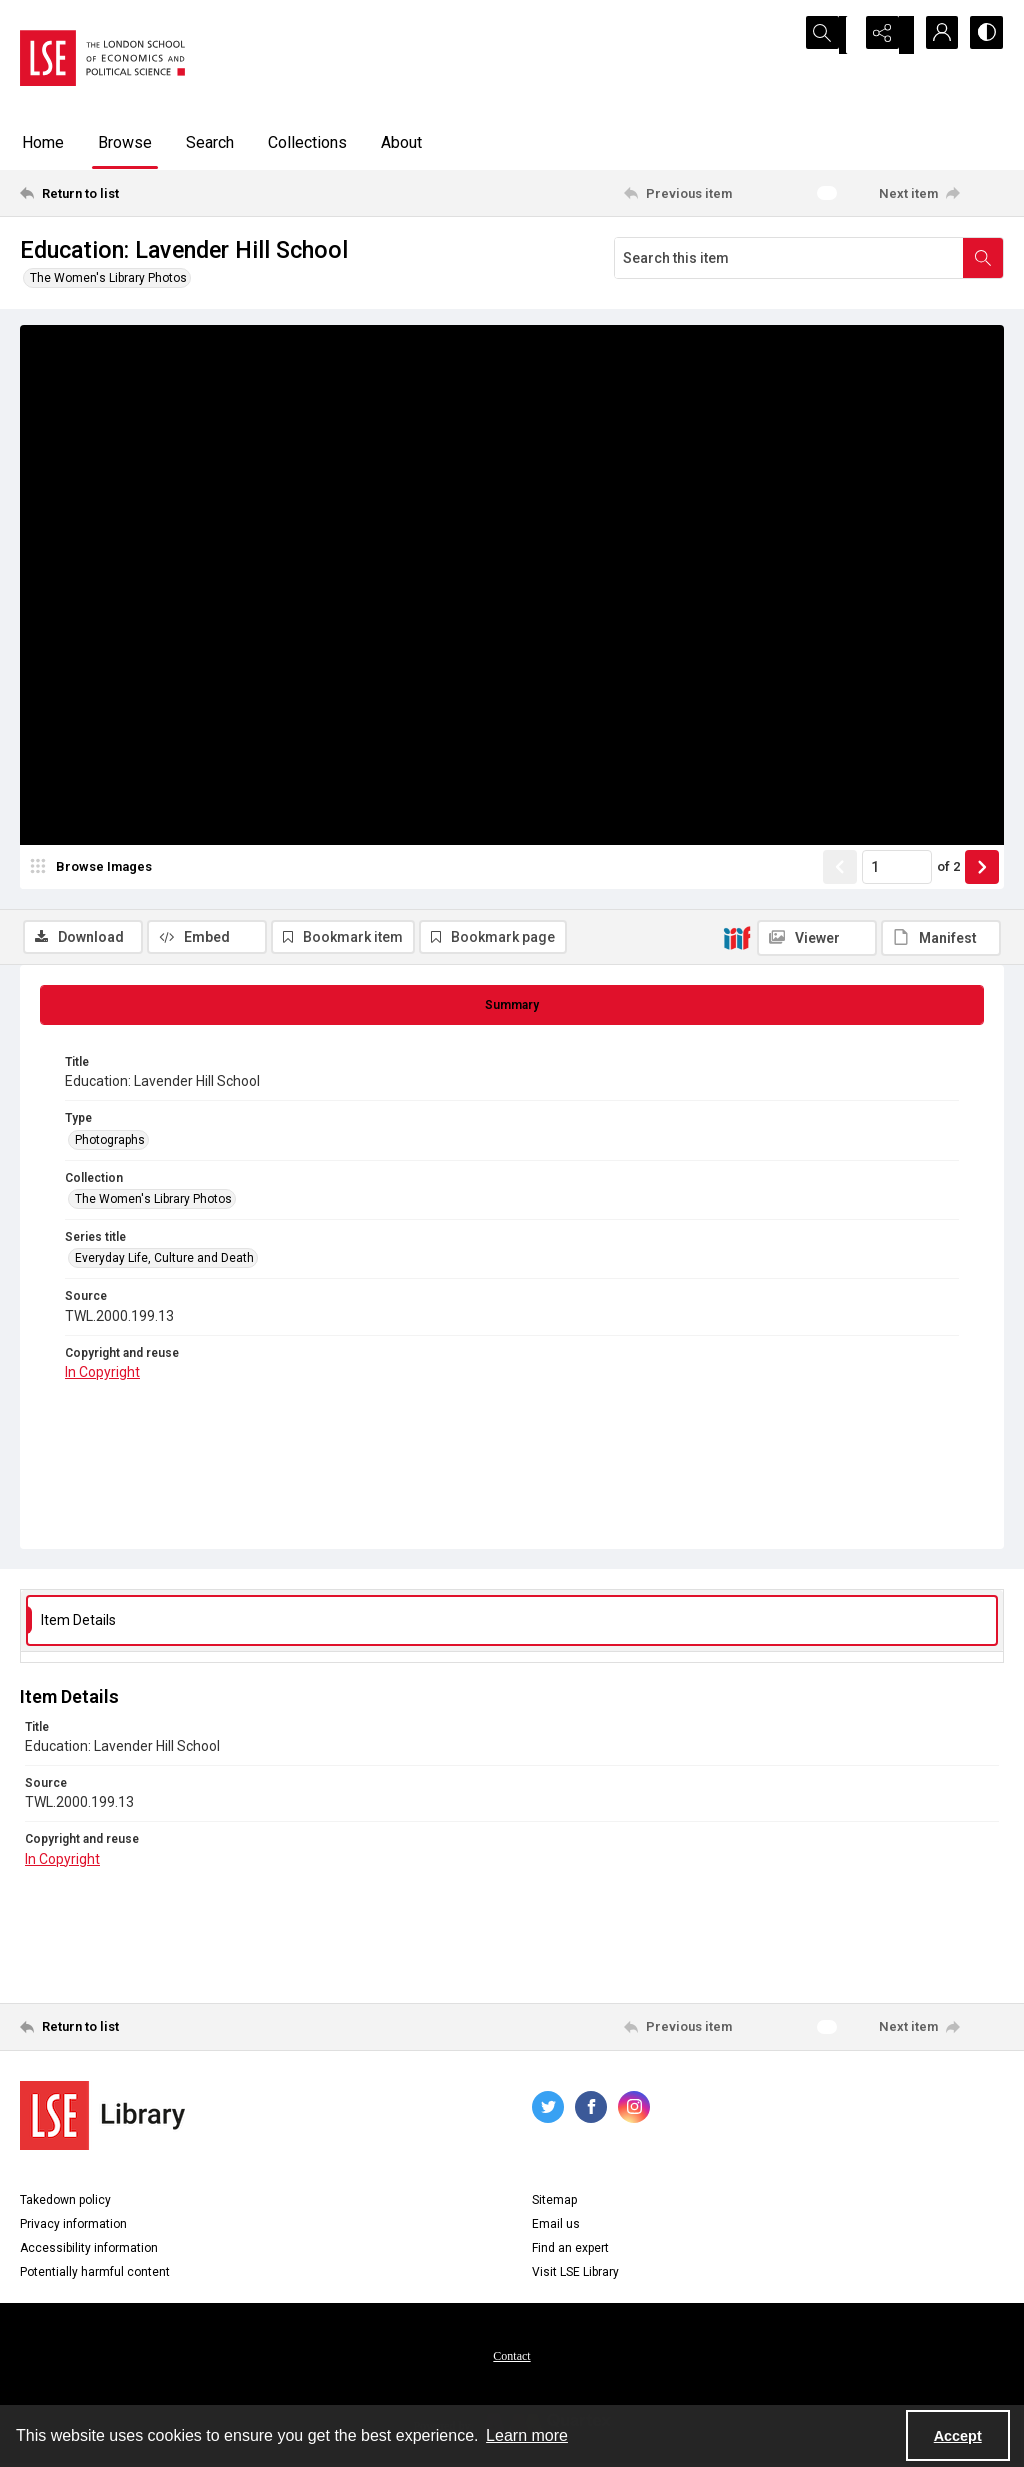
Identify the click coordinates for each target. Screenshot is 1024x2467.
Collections (307, 142)
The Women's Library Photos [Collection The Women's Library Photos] (153, 1203)
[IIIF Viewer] (817, 338)
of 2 (948, 926)
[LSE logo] (102, 58)
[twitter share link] (548, 2111)
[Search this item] (789, 258)
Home (43, 142)
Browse (125, 142)
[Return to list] (153, 193)
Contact (511, 2360)
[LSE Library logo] (102, 2119)
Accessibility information (89, 2252)
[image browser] (95, 927)
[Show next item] (982, 927)
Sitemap (554, 2204)
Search (210, 142)
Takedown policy (65, 2204)
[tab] (512, 1009)
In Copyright (102, 1376)
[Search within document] (983, 258)
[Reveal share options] (884, 35)
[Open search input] (834, 35)
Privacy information (73, 2228)
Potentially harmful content (95, 2276)
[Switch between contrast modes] (984, 35)
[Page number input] (897, 927)
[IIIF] (737, 337)
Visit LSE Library (575, 2276)
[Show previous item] (840, 927)
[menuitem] (511, 2359)
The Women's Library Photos (108, 278)
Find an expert (570, 2252)
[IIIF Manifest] (941, 338)
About (401, 142)
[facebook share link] (591, 2111)
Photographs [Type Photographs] (110, 1143)
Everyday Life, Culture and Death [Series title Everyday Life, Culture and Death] (164, 1262)
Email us (556, 2228)
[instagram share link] (634, 2111)
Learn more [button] (527, 2435)
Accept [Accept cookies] (958, 2436)
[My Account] (934, 35)
